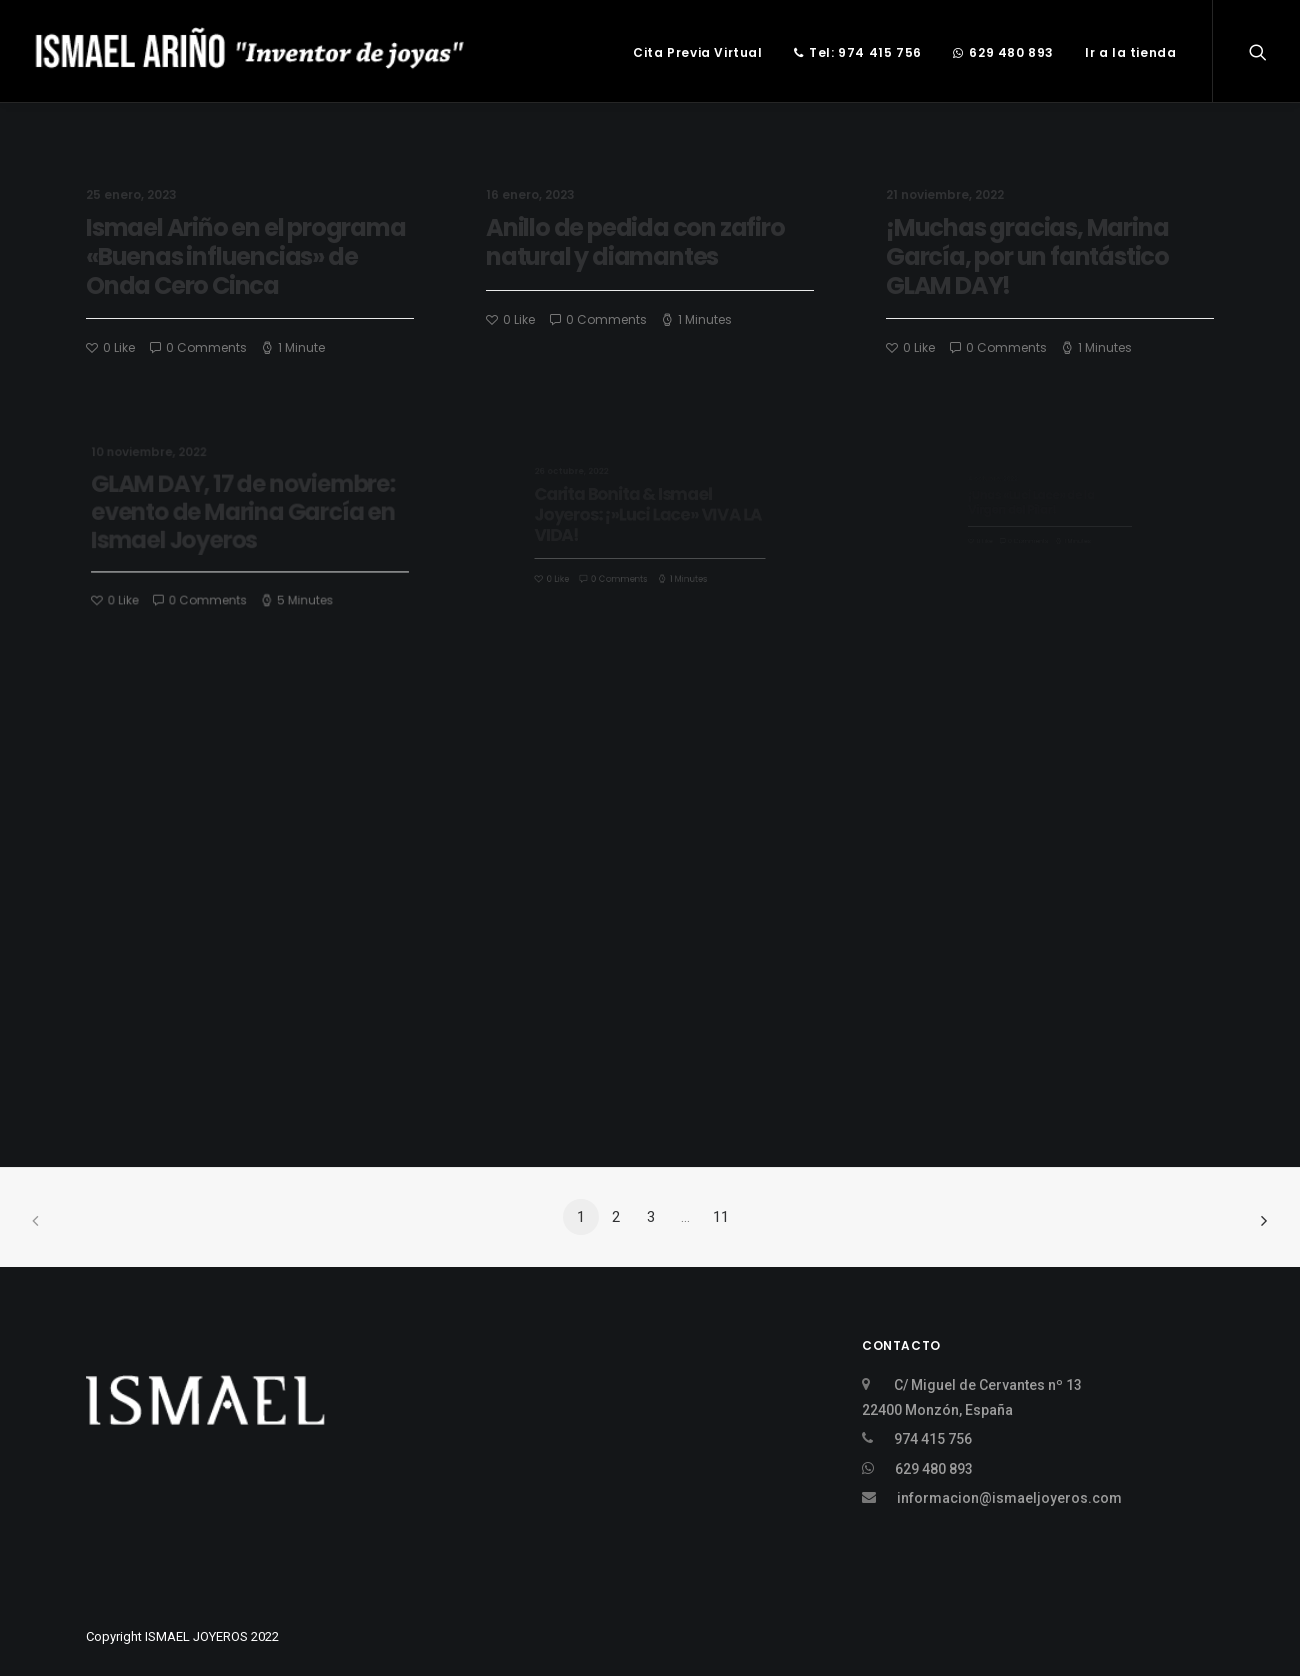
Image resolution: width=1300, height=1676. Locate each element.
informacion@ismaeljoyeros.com (1009, 1498)
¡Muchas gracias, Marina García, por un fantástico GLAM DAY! (1028, 257)
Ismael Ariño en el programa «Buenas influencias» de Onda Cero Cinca (246, 256)
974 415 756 (933, 1439)
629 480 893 (1003, 52)
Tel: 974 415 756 (858, 52)
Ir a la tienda (1130, 52)
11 (721, 1217)
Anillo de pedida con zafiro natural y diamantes (635, 242)
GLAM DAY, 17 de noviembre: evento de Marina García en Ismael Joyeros (244, 513)
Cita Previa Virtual (697, 52)
